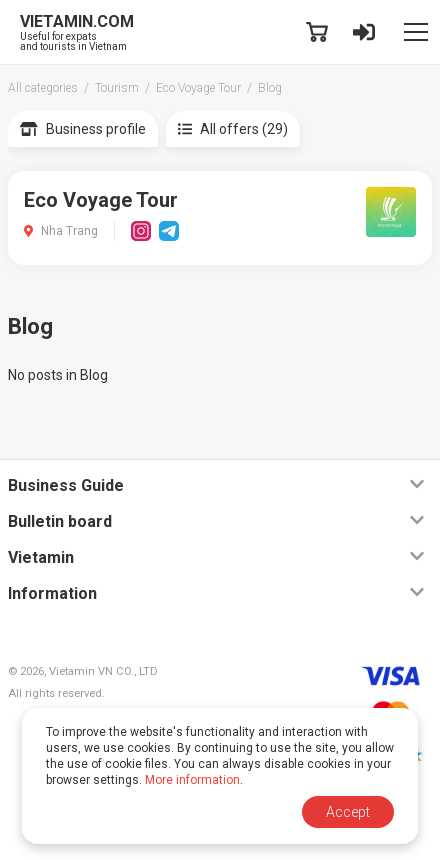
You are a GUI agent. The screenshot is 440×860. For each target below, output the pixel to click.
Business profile (83, 129)
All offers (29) (233, 129)
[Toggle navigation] (416, 32)
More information (192, 780)
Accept (348, 812)
